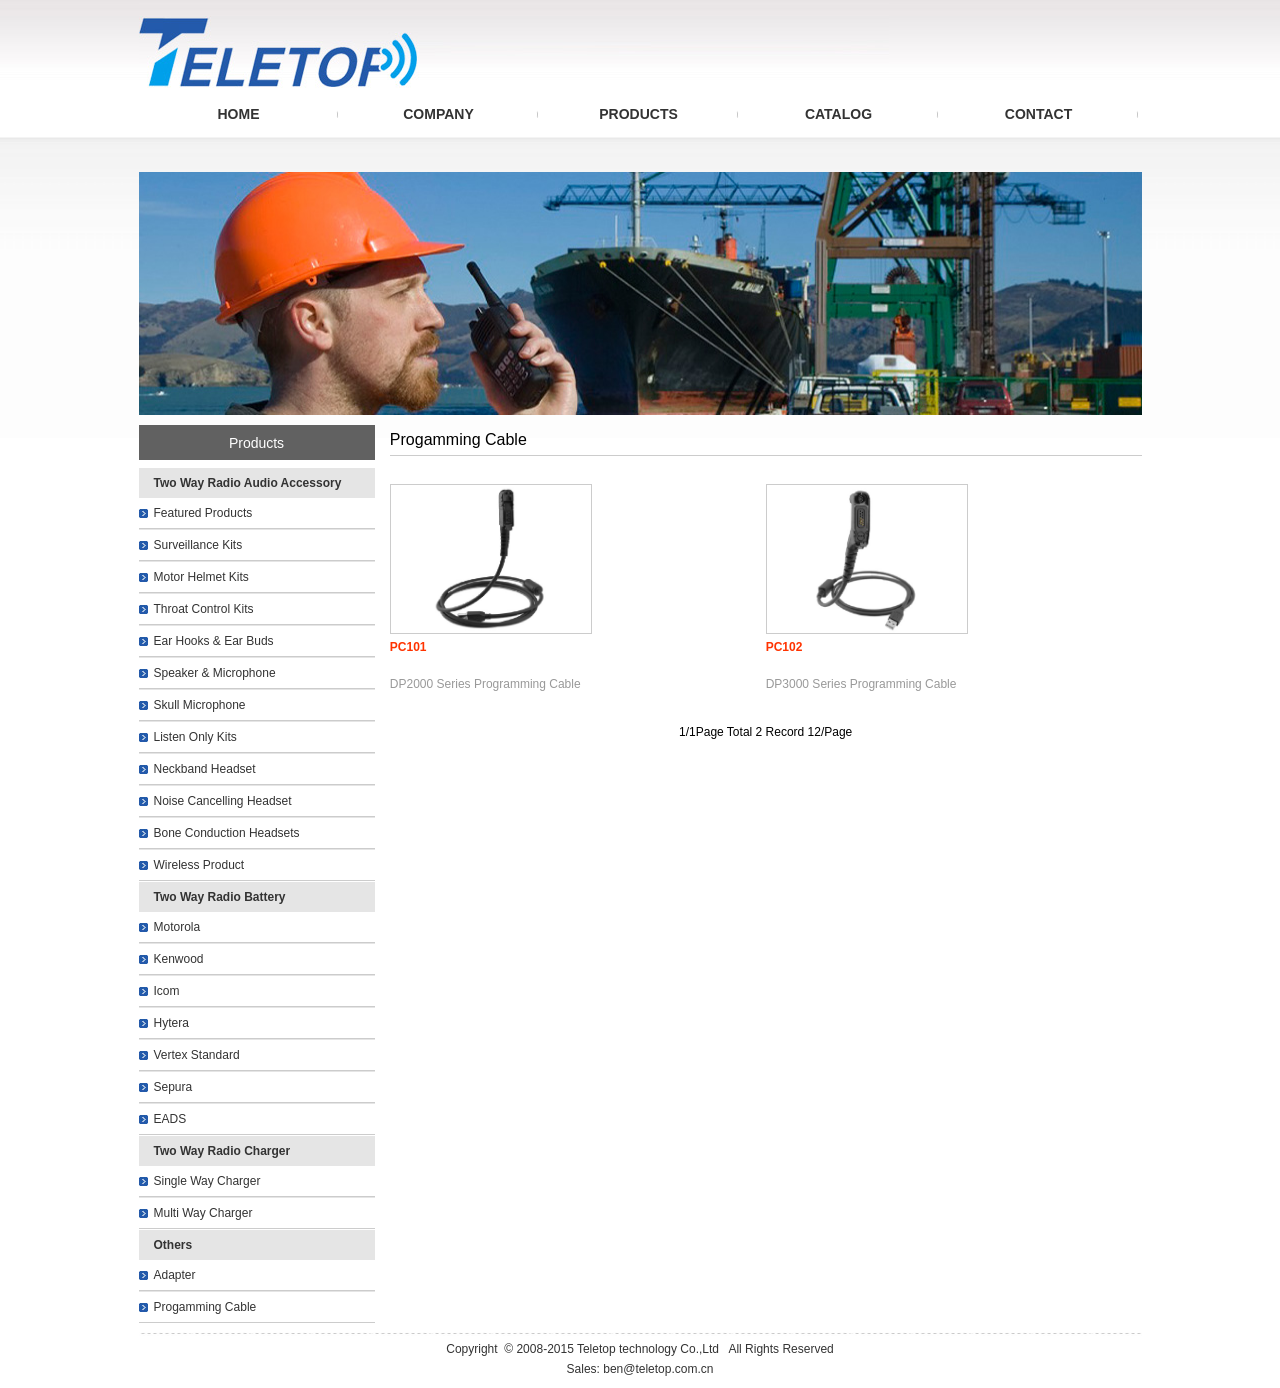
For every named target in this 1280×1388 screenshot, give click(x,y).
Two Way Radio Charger (222, 1151)
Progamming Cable (205, 1307)
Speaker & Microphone (215, 673)
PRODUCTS (638, 114)
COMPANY (438, 114)
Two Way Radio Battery (220, 897)
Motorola (177, 927)
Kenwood (179, 959)
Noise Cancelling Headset (223, 801)
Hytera (171, 1023)
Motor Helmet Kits (201, 577)
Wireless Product (199, 865)
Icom (167, 991)
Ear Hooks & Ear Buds (214, 641)
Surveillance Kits (198, 545)
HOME (239, 114)
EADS (170, 1119)
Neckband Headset (205, 769)
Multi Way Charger (203, 1213)
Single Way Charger (207, 1181)
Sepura (173, 1087)
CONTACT (1038, 114)
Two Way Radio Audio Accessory (248, 483)
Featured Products (203, 513)
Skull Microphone (200, 705)
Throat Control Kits (204, 609)
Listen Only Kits (195, 737)
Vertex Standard (197, 1055)
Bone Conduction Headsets (227, 833)
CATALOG (838, 114)
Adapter (175, 1275)
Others (173, 1245)
